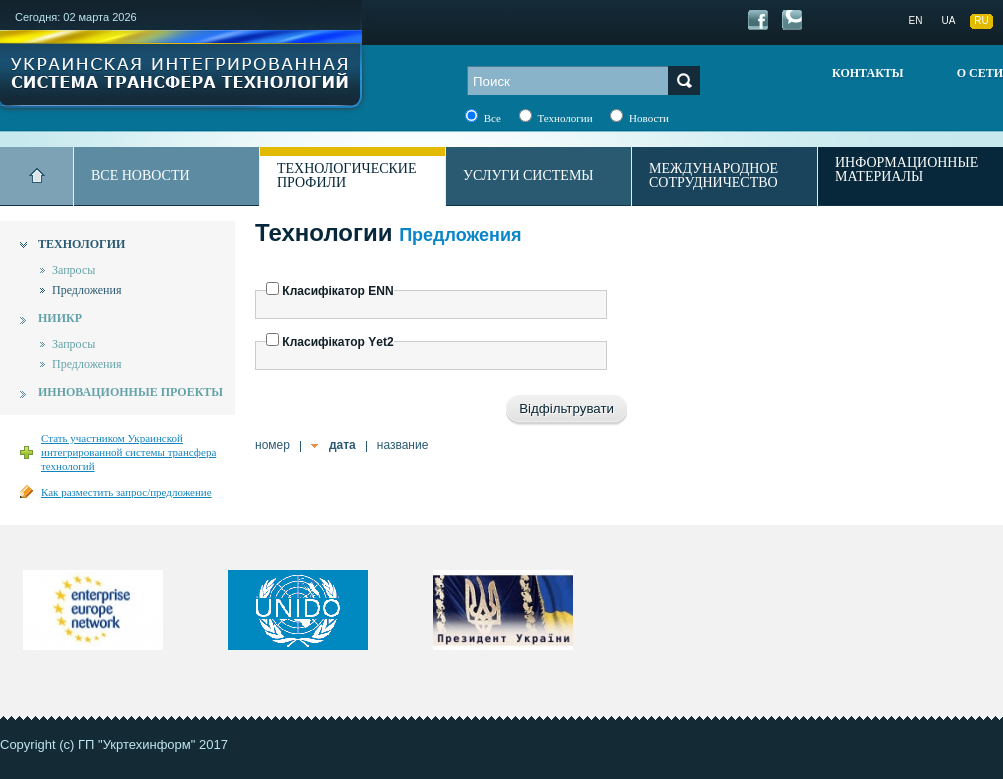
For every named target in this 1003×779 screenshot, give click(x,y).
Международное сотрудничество (713, 175)
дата (342, 445)
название (403, 445)
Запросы (73, 270)
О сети (980, 73)
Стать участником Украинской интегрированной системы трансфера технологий (128, 452)
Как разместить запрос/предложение (126, 492)
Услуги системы (528, 175)
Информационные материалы (906, 170)
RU (981, 20)
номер (272, 445)
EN (916, 20)
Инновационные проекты (130, 392)
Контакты (868, 73)
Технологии (81, 244)
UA (949, 20)
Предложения (86, 290)
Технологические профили (347, 175)
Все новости (140, 175)
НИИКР (60, 318)
